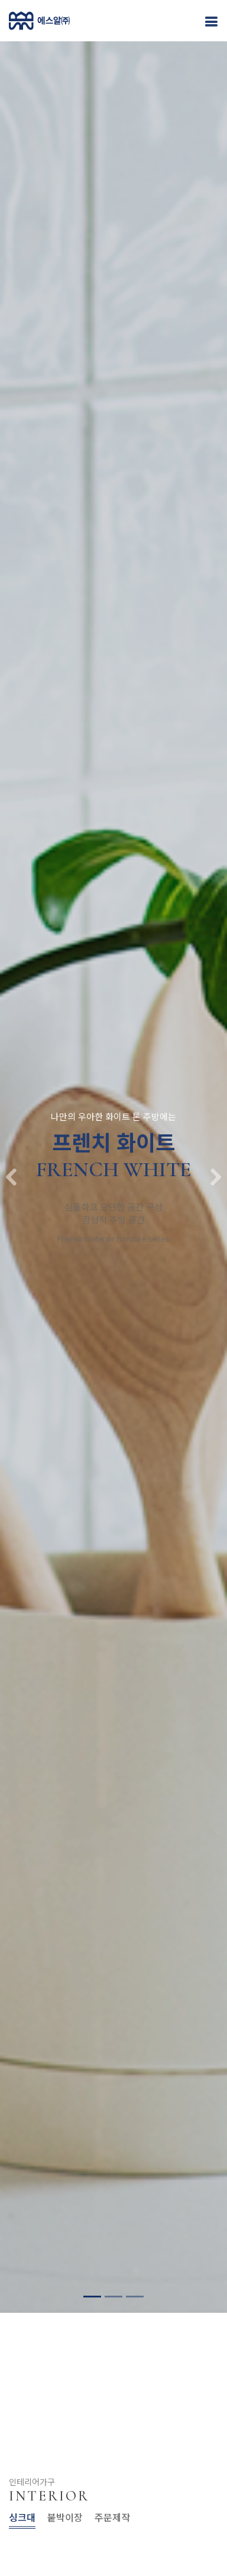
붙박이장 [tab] (65, 2517)
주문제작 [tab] (112, 2517)
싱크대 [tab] (22, 2517)
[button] (11, 1160)
